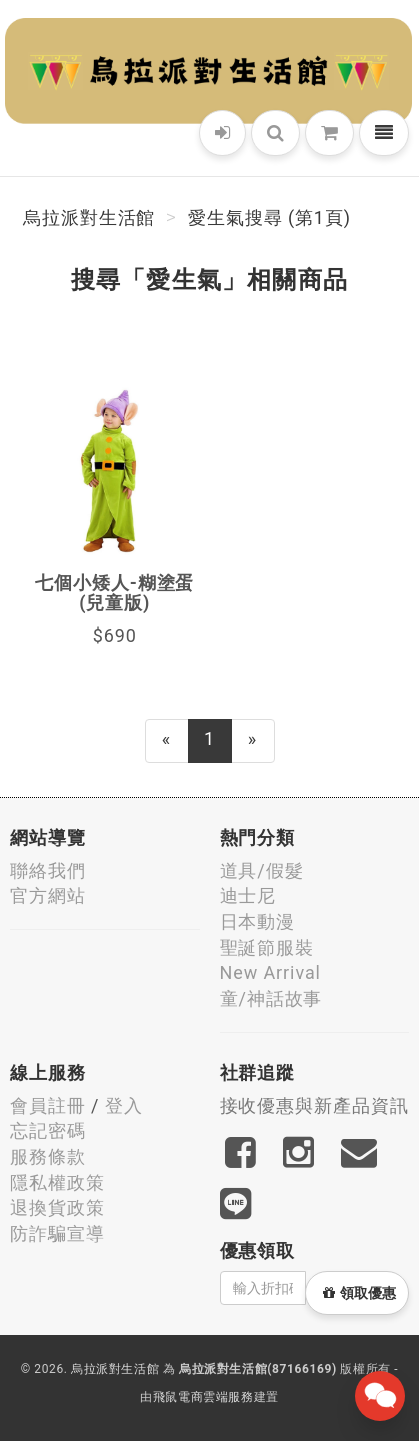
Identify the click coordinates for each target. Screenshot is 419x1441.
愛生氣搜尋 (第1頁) (269, 217)
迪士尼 (248, 895)
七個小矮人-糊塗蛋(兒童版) (114, 592)
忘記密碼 (48, 1130)
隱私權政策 (57, 1182)
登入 (124, 1105)
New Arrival (270, 972)
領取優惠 (359, 1293)
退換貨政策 (57, 1207)
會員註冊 (48, 1105)
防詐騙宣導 (57, 1233)
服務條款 (48, 1156)
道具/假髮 (262, 870)
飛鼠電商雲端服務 (203, 1397)
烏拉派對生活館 (89, 217)
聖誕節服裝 (267, 947)
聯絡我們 (48, 870)
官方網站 (48, 895)
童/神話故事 (271, 998)
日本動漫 (258, 921)
